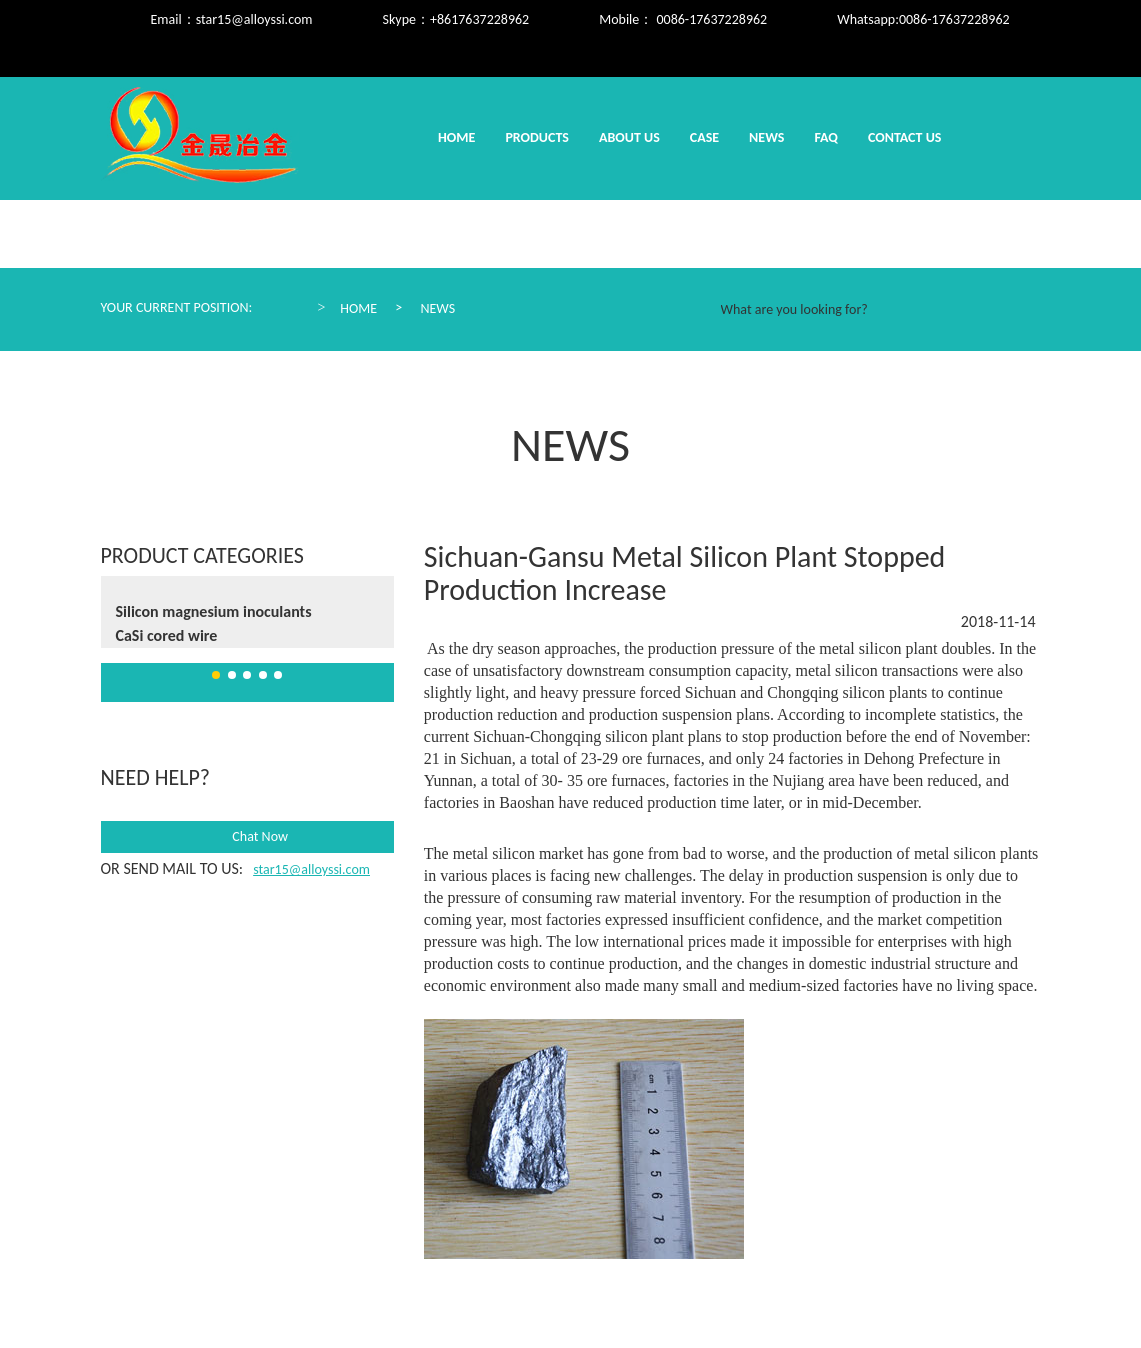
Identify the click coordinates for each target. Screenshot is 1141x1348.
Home (456, 137)
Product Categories (202, 555)
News (766, 137)
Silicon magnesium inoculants (214, 611)
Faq (826, 137)
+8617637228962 (479, 19)
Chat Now (247, 837)
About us (629, 137)
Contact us (904, 137)
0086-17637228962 (954, 19)
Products (537, 137)
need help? (155, 777)
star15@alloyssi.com (254, 19)
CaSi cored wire (167, 635)
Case (704, 137)
